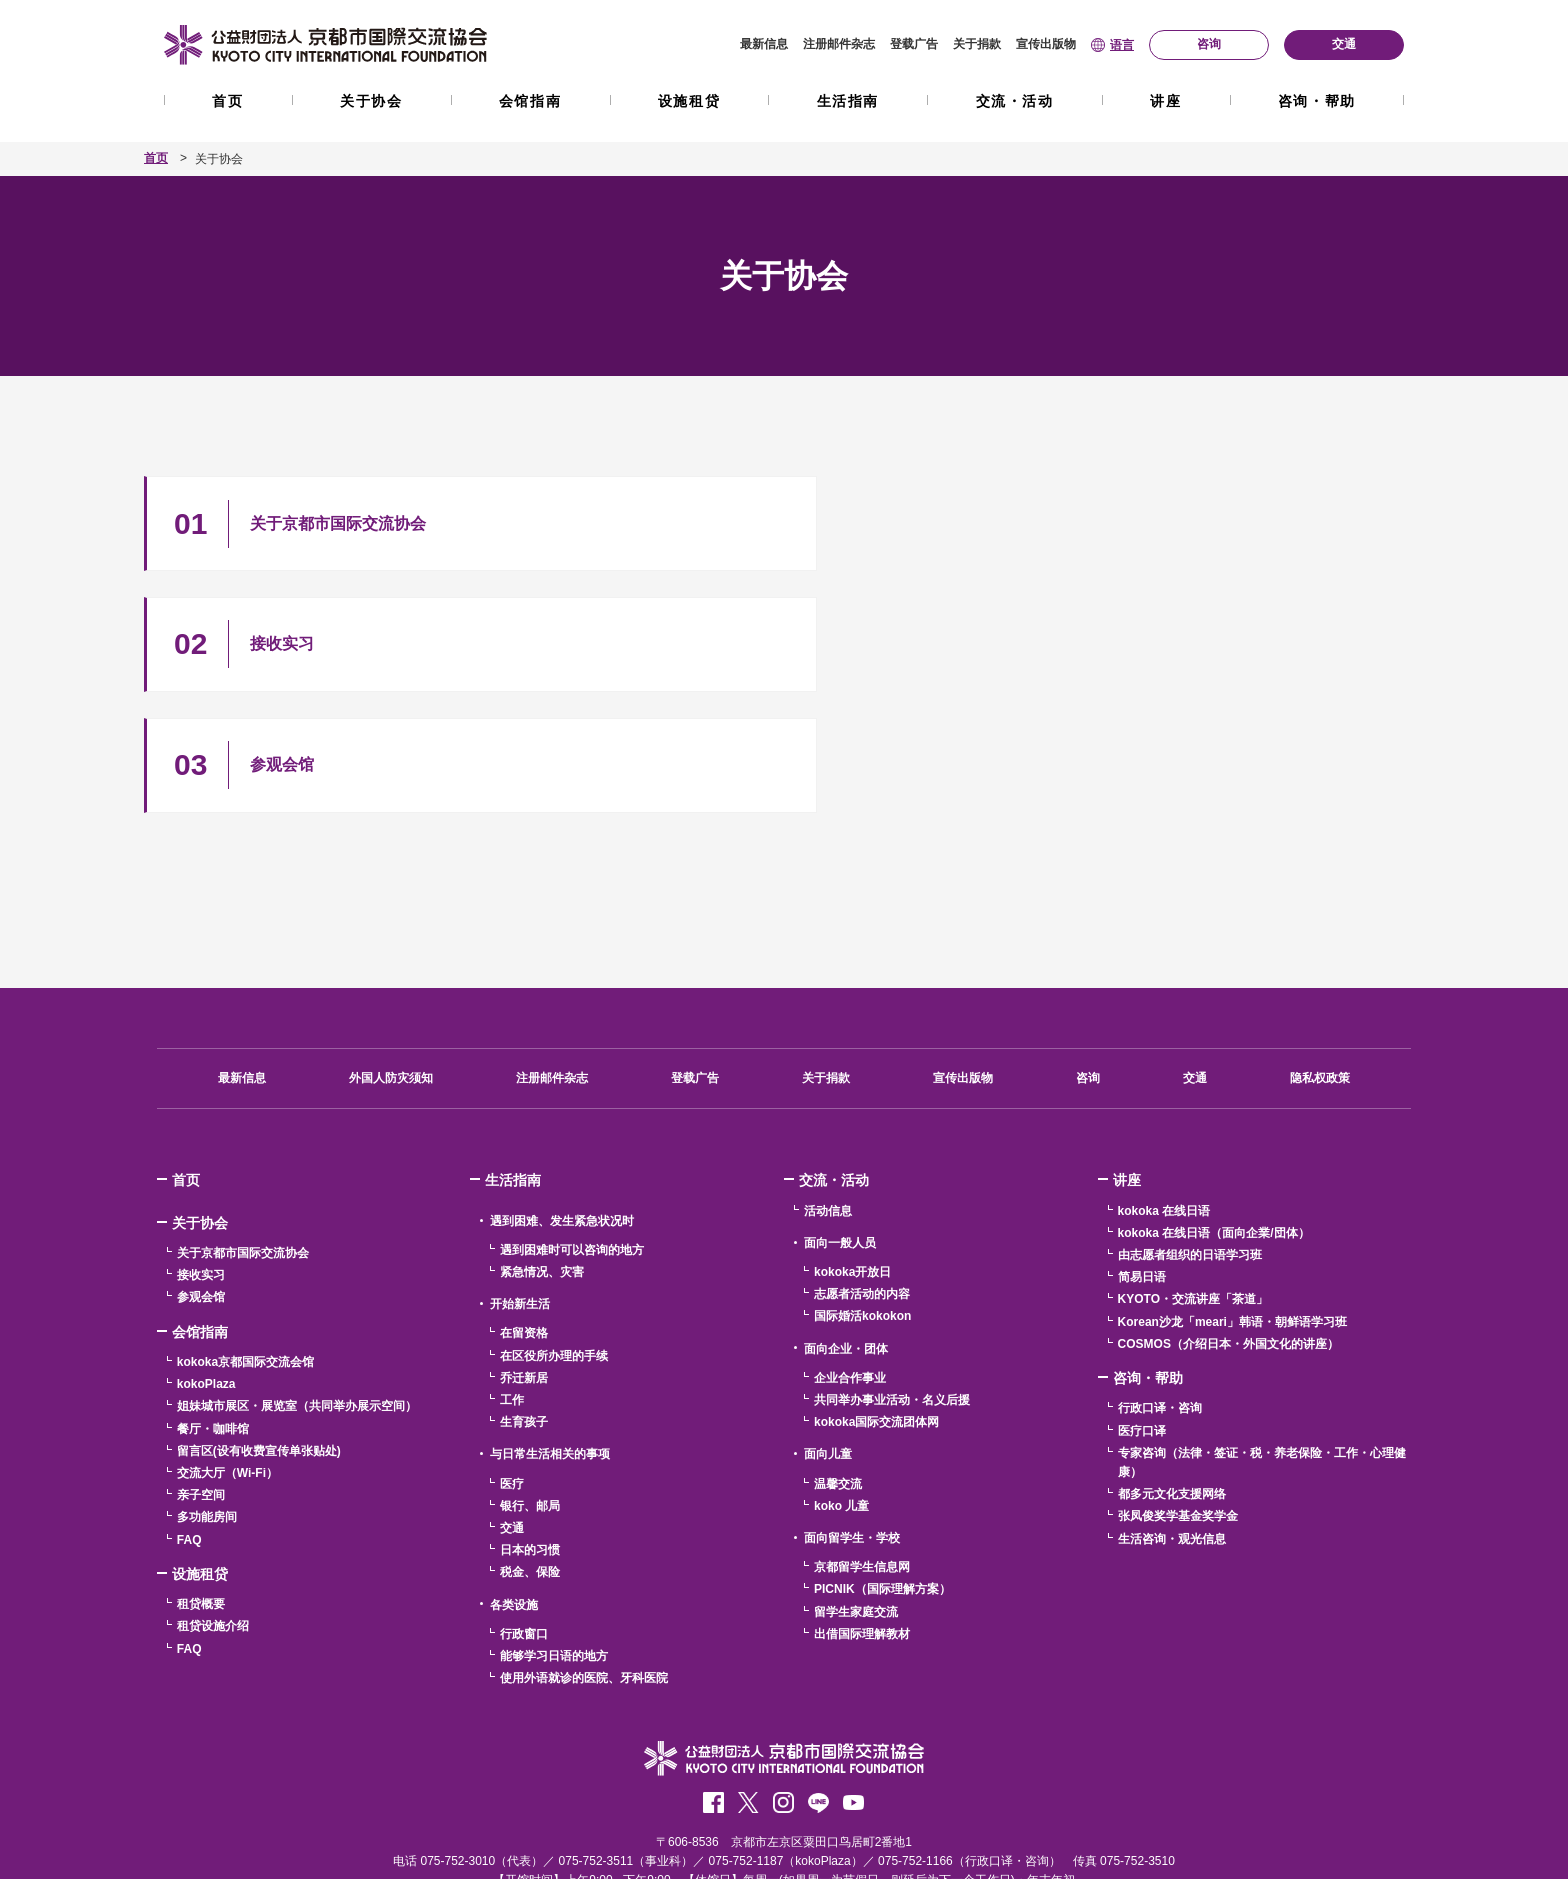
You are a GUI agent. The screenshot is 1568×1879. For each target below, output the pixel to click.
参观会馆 (201, 1182)
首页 (227, 101)
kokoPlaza (206, 1269)
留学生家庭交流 (856, 1496)
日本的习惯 (530, 1435)
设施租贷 (689, 101)
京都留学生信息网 (862, 1452)
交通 (1195, 963)
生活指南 (848, 101)
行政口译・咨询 (1160, 1293)
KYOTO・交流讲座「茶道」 (1193, 1184)
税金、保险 (530, 1457)
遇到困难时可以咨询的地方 (572, 1135)
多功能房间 (207, 1402)
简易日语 (1142, 1162)
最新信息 (764, 44)
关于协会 (371, 101)
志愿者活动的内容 (862, 1179)
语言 (1122, 45)
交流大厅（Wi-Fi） (227, 1358)
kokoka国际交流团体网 (876, 1307)
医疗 (512, 1369)
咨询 (1088, 963)
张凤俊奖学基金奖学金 (1178, 1401)
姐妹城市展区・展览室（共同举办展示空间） (297, 1291)
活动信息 (828, 1096)
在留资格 (524, 1218)
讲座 (1165, 101)
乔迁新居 (524, 1263)
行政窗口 (524, 1519)
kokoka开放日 (852, 1157)
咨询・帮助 (1317, 101)
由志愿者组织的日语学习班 (1190, 1140)
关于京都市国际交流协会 (243, 1138)
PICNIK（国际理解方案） (882, 1474)
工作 (512, 1285)
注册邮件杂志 (839, 44)
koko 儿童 (841, 1391)
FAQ (189, 1424)
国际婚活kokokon (862, 1201)
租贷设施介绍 (213, 1511)
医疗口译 (1142, 1316)
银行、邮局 (530, 1391)
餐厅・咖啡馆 (213, 1314)
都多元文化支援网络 (1172, 1379)
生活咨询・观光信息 (1172, 1423)
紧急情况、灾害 (542, 1157)
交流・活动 (1015, 101)
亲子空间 (201, 1380)
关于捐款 (977, 44)
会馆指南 (530, 101)
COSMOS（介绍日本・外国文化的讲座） (1228, 1229)
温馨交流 (838, 1369)
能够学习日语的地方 (554, 1541)
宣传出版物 (1046, 44)
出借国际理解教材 (862, 1519)
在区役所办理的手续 (554, 1241)
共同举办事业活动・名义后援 (892, 1285)
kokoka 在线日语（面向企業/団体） (1214, 1118)
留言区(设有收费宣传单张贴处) (259, 1336)
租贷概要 (201, 1489)
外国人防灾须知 (391, 963)
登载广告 (914, 44)
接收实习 (201, 1160)
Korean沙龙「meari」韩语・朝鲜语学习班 (1232, 1207)
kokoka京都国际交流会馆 (245, 1247)
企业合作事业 (850, 1263)
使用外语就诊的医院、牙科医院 (584, 1563)
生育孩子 (524, 1307)
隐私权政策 (1320, 963)
